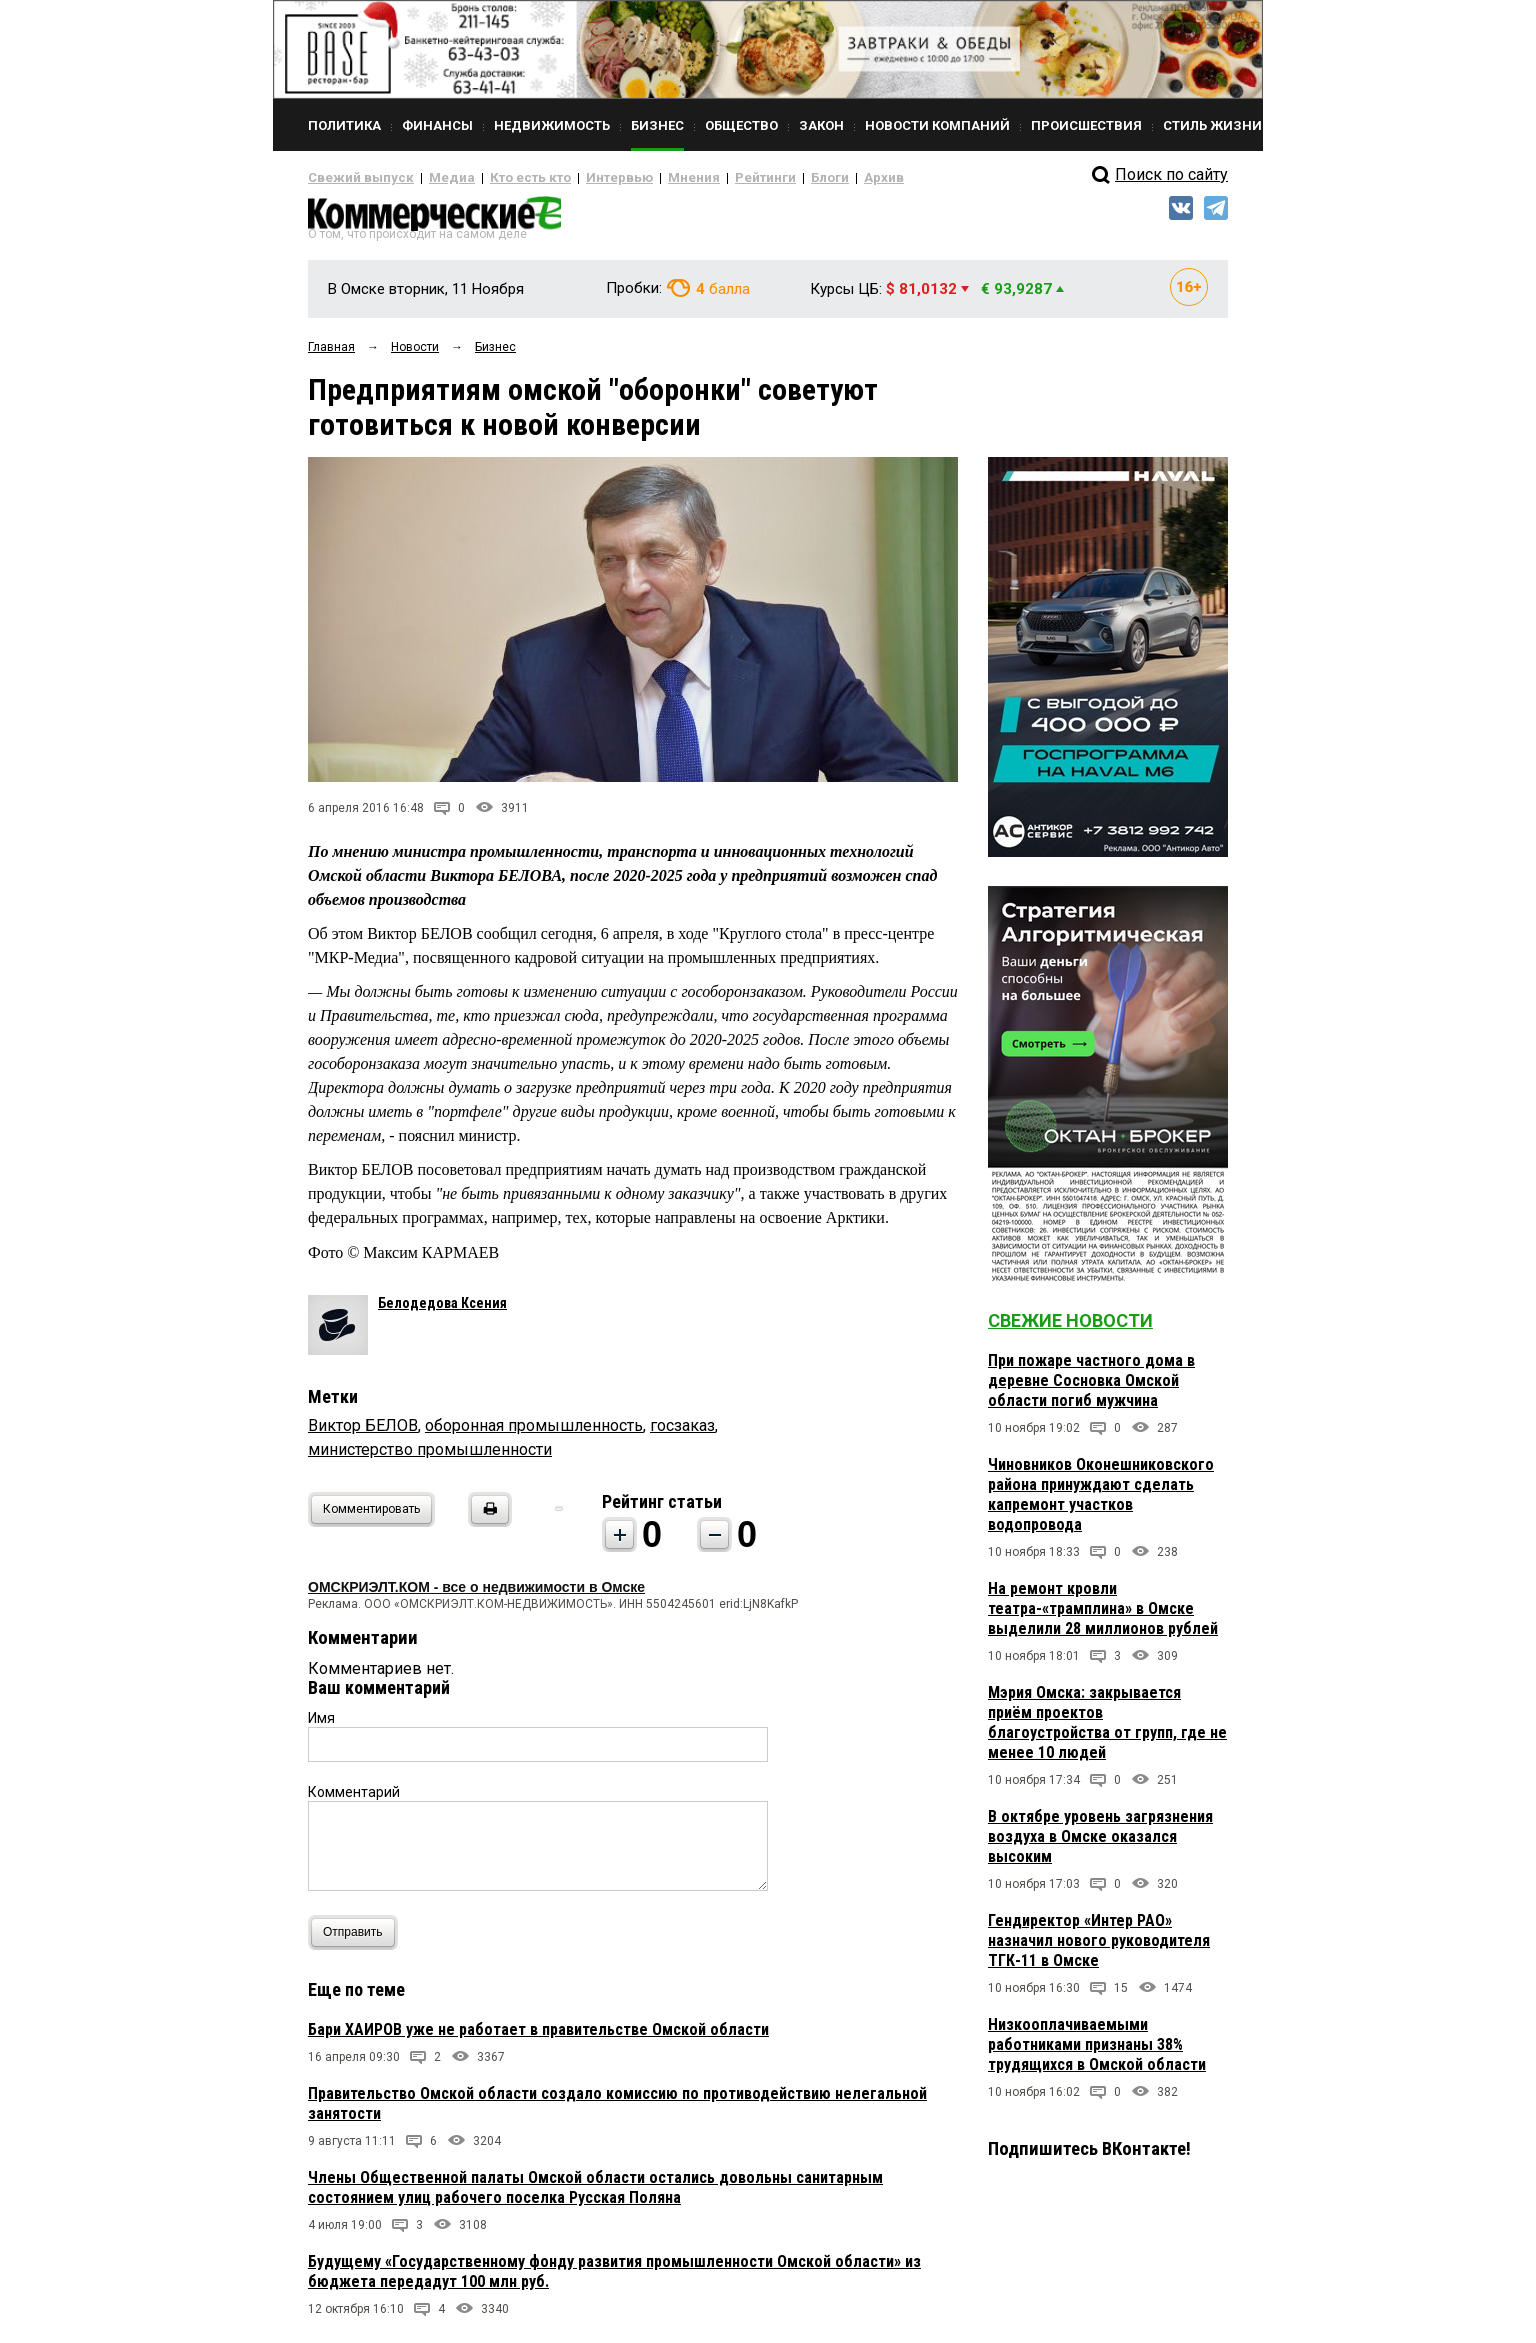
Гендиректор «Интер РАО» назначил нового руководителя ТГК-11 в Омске (1099, 1948)
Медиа (432, 178)
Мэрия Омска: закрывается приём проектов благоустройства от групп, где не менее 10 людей (1107, 1730)
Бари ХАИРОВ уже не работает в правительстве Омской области (538, 2036)
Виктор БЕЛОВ (363, 1432)
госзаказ (682, 1432)
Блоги (764, 178)
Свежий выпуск (353, 178)
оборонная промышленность (534, 1432)
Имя (321, 1725)
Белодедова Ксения (442, 1310)
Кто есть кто (501, 178)
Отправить (357, 1939)
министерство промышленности (430, 1456)
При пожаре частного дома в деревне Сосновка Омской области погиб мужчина (1091, 1388)
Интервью (578, 178)
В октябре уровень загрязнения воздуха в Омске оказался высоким (1100, 1844)
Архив (813, 178)
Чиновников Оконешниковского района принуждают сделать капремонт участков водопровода (1101, 1502)
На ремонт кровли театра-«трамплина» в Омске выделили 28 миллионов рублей (1103, 1616)
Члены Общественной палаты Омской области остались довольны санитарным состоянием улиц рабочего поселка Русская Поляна (595, 2194)
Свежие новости (1070, 1328)
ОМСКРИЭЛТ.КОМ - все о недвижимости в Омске (476, 1594)
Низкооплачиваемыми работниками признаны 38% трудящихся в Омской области (1097, 2052)
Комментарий (354, 1799)
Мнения (643, 178)
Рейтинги (707, 178)
